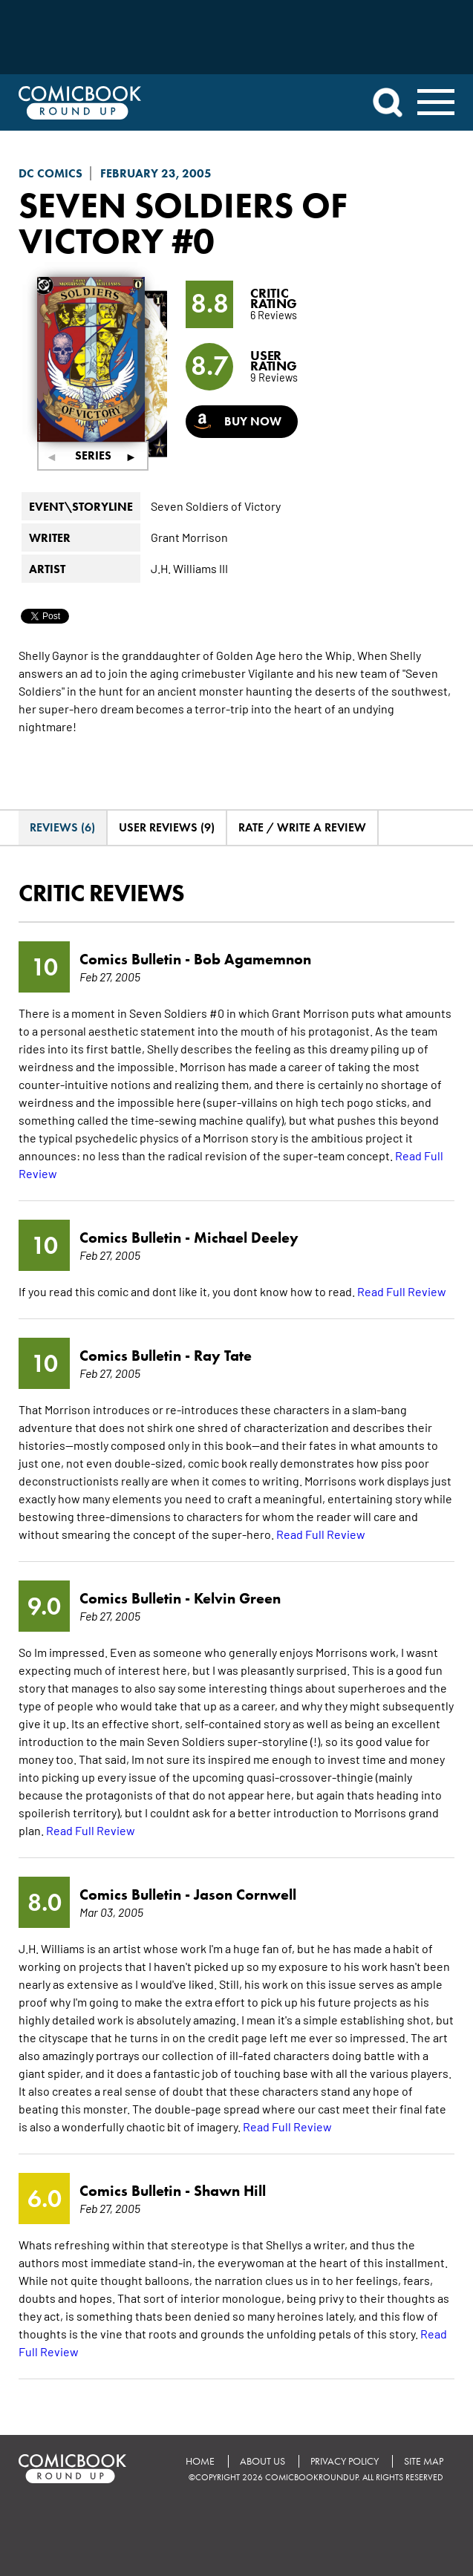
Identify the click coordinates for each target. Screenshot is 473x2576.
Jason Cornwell (245, 1894)
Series (93, 455)
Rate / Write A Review (302, 827)
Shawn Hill (230, 2191)
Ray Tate (223, 1355)
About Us (262, 2461)
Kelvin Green (237, 1598)
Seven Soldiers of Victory (183, 222)
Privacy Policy (344, 2461)
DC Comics (50, 173)
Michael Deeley (246, 1237)
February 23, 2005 (156, 173)
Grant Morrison (189, 536)
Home (200, 2461)
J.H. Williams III (189, 567)
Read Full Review (401, 1291)
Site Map (423, 2461)
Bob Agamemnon (252, 959)
